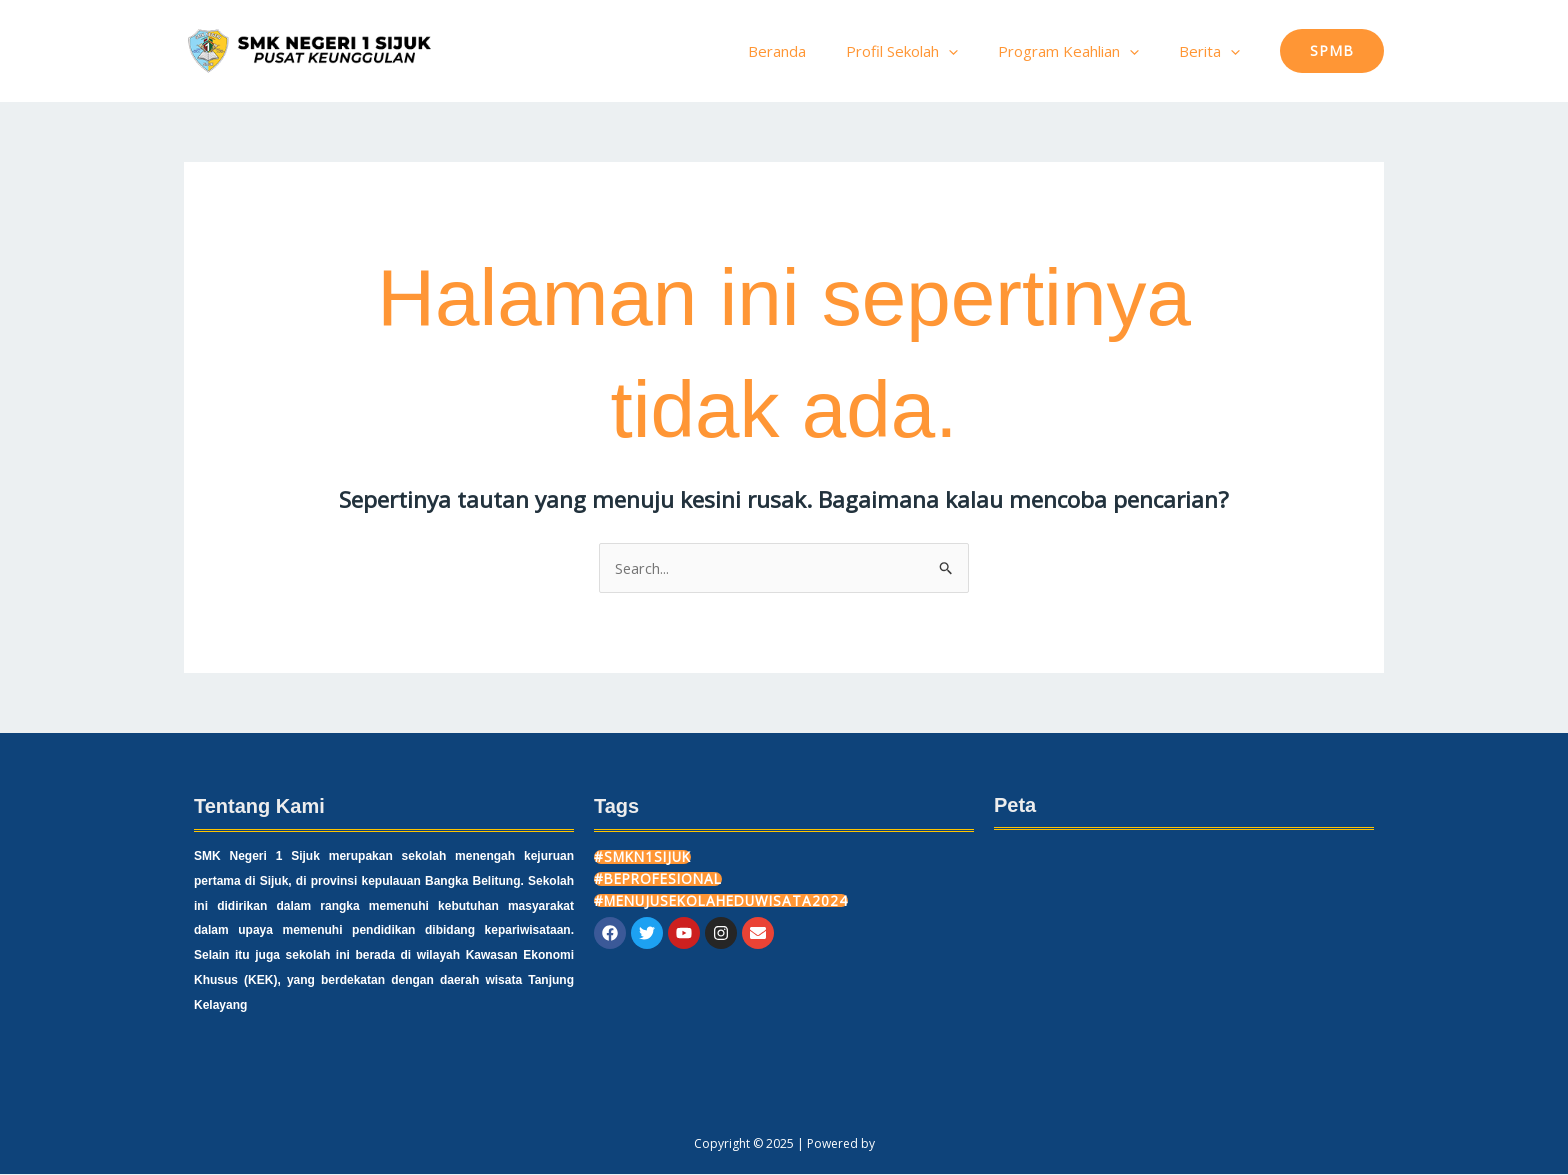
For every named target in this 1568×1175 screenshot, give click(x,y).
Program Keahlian (1083, 51)
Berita (1214, 51)
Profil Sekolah (927, 51)
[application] (973, 51)
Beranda (812, 51)
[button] (1332, 51)
